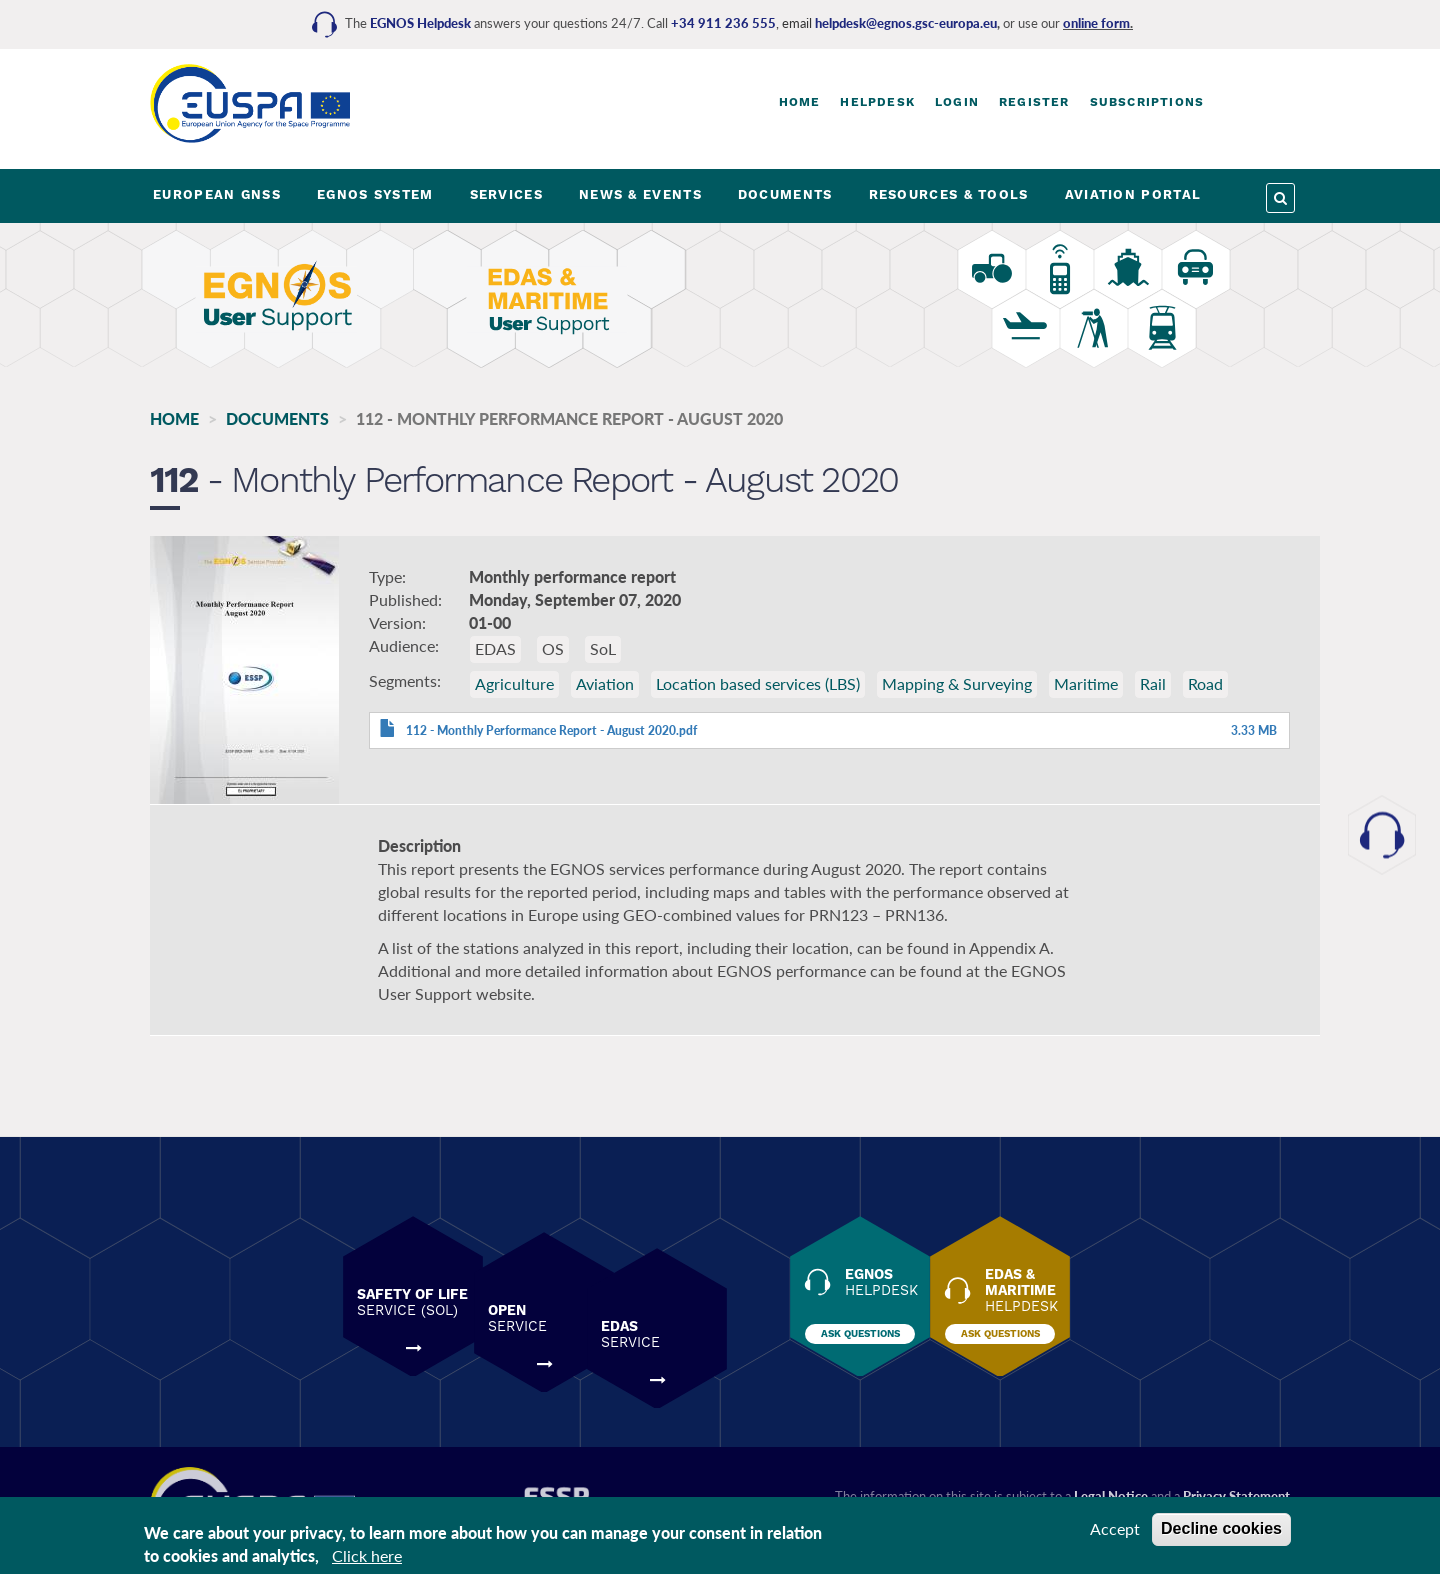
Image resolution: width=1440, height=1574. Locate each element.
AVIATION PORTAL (1133, 194)
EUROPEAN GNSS (217, 194)
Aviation (605, 688)
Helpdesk (877, 102)
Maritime (1086, 688)
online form (1096, 23)
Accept (1115, 1528)
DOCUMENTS (785, 194)
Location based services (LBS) (758, 688)
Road (1205, 688)
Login (957, 102)
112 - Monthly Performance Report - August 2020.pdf (551, 735)
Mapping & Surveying (957, 688)
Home (800, 102)
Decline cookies (1221, 1528)
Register (1034, 102)
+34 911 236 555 (723, 23)
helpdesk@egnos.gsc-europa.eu (906, 23)
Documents (277, 418)
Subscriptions (1147, 102)
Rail (1153, 688)
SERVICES (506, 194)
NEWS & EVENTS (640, 194)
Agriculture (514, 688)
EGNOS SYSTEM (375, 194)
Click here (367, 1555)
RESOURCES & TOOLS (949, 194)
